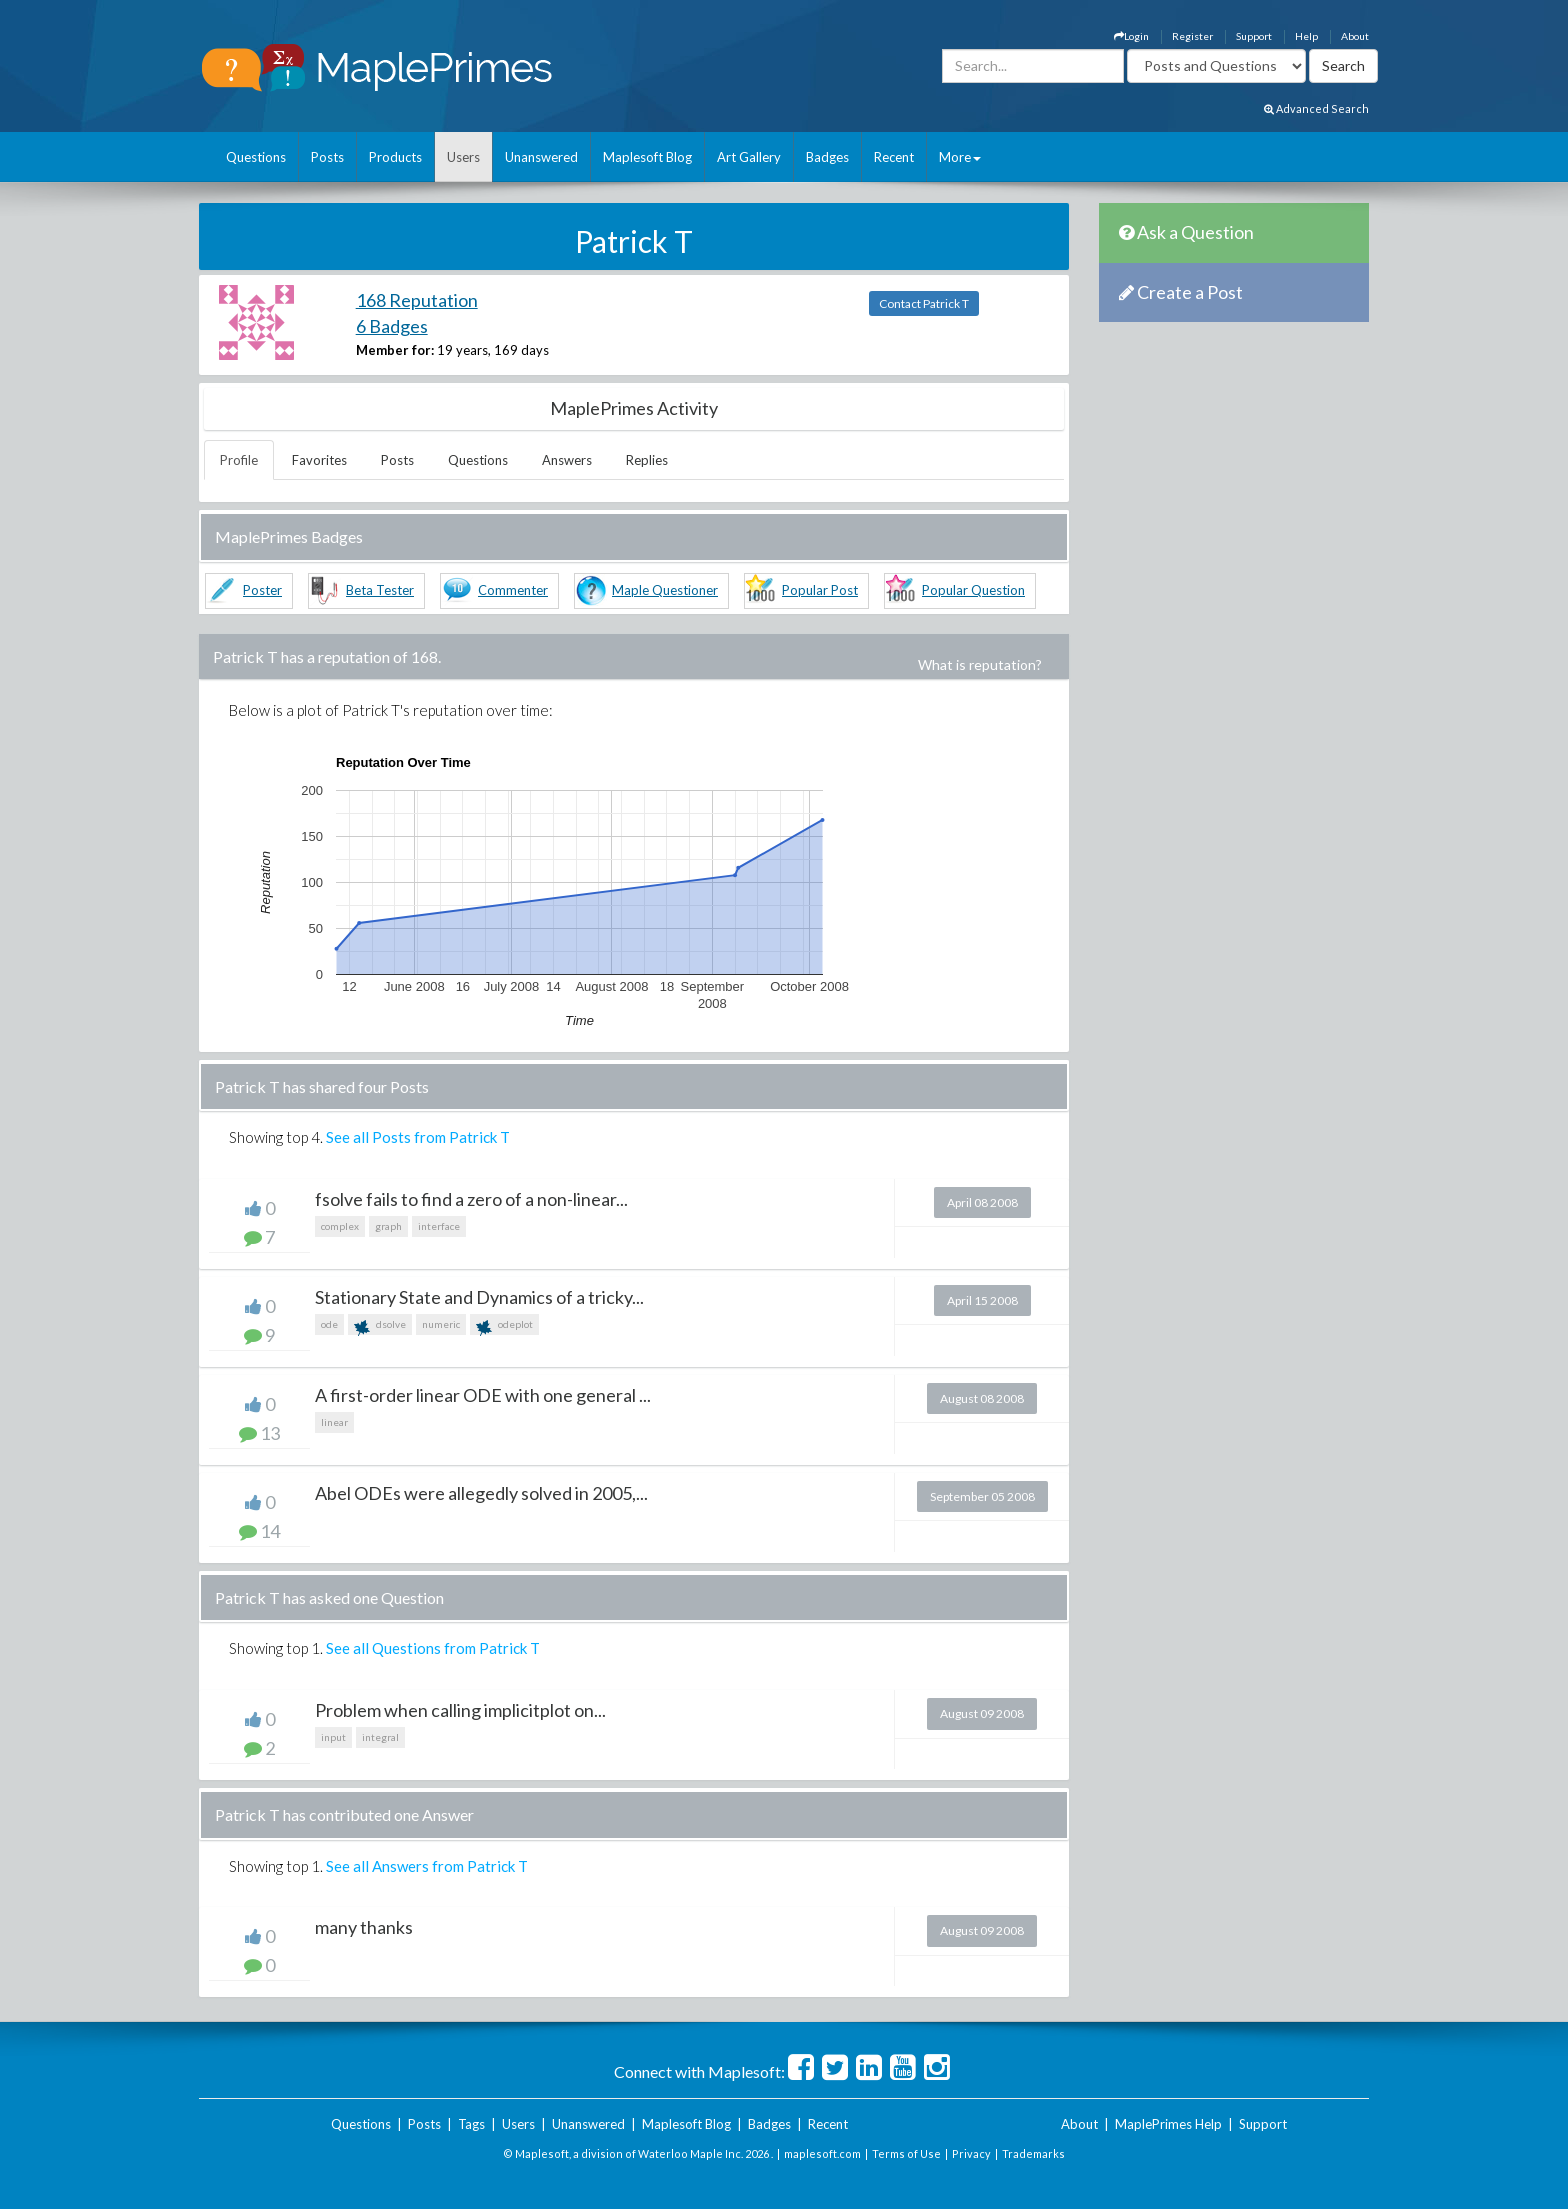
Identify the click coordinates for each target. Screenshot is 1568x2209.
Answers (567, 460)
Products (395, 157)
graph (388, 1226)
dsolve (380, 1326)
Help (1306, 36)
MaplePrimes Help (1168, 2124)
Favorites (319, 460)
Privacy (971, 2153)
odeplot (504, 1326)
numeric (441, 1324)
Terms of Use (906, 2153)
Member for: (395, 350)
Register (1192, 36)
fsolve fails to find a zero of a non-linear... (471, 1199)
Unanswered (541, 157)
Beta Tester (380, 590)
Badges (827, 157)
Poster (262, 590)
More (960, 157)
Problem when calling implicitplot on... (460, 1710)
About (1355, 36)
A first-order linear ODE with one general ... (483, 1395)
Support (1254, 36)
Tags (471, 2124)
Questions (256, 157)
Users (463, 157)
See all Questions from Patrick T (433, 1648)
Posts (327, 157)
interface (439, 1226)
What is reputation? (980, 664)
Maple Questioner (665, 590)
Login (1131, 36)
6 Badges (392, 326)
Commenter (513, 590)
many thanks (364, 1927)
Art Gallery (749, 157)
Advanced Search (1316, 108)
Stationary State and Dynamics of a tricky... (479, 1297)
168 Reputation (417, 300)
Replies (647, 460)
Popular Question (973, 590)
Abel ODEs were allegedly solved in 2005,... (481, 1493)
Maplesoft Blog (647, 157)
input (333, 1737)
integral (380, 1737)
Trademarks (1033, 2153)
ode (329, 1324)
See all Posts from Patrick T (418, 1137)
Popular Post (820, 590)
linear (334, 1422)
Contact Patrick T (924, 303)
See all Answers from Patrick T (427, 1866)
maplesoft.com (822, 2153)
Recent (894, 157)
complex (340, 1226)
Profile (239, 460)
